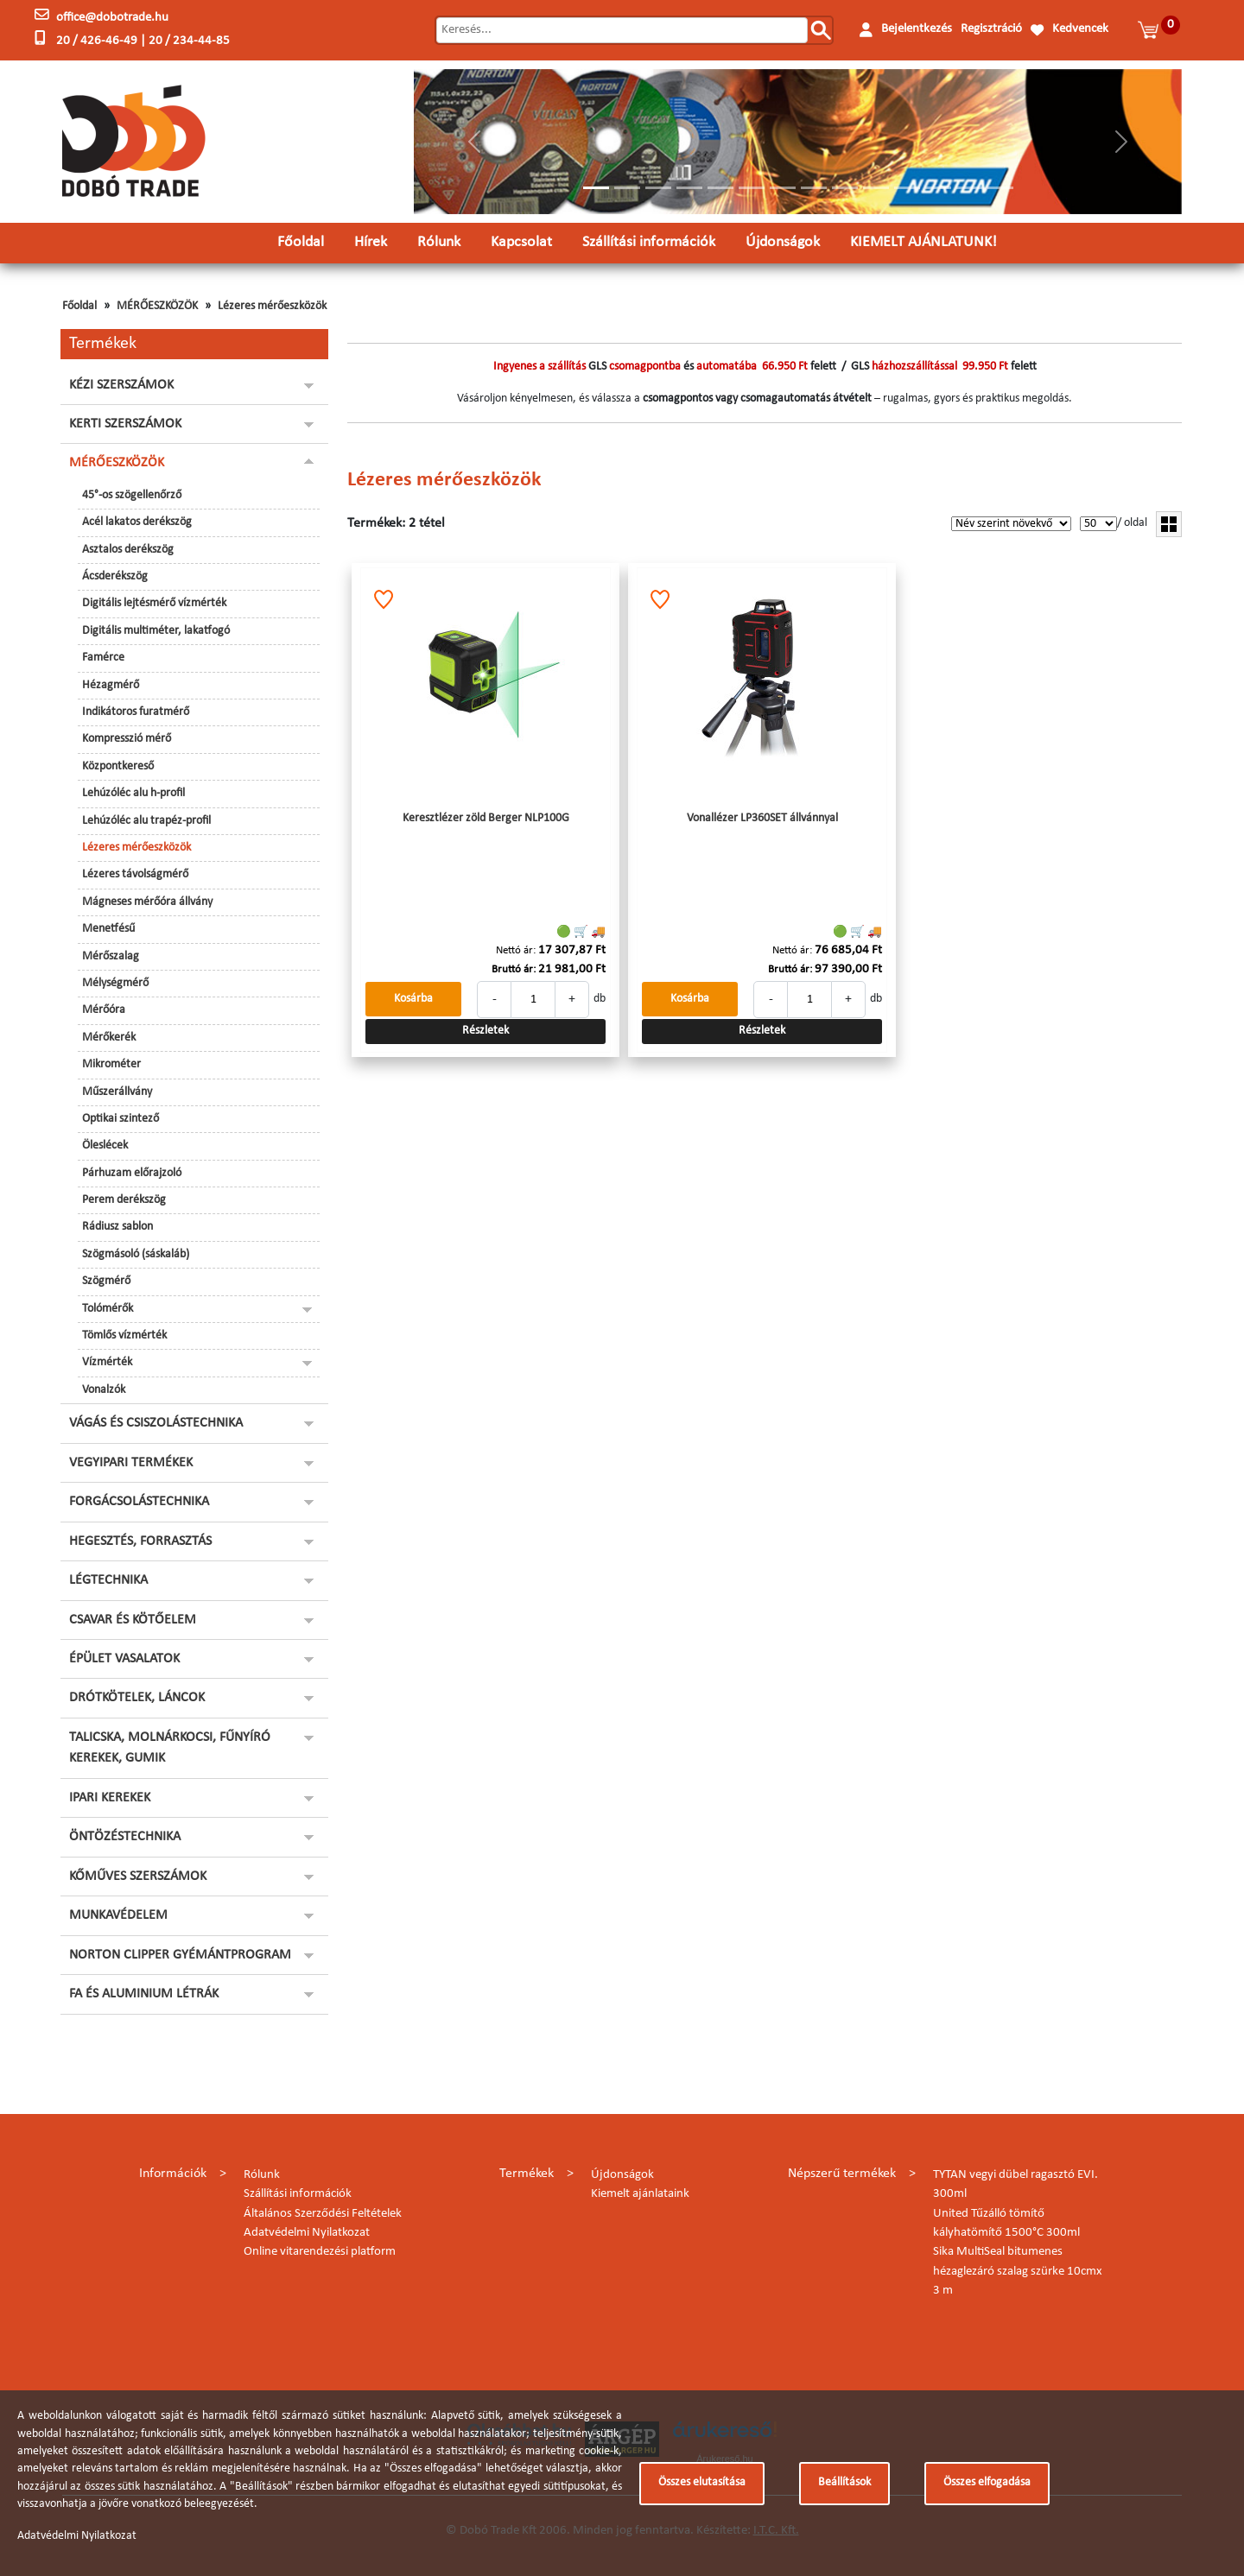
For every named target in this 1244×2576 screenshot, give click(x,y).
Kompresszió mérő (126, 738)
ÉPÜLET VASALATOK (124, 1659)
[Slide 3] (658, 188)
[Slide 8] (814, 188)
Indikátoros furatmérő (135, 712)
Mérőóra (103, 1010)
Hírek (370, 242)
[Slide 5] (720, 188)
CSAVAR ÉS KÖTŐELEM (132, 1620)
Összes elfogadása (987, 2482)
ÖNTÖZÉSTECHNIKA (125, 1837)
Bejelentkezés (916, 28)
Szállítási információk (648, 242)
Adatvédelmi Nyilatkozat (307, 2232)
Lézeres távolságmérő (135, 874)
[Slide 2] (627, 188)
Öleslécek (105, 1145)
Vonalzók (103, 1390)
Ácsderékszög (115, 576)
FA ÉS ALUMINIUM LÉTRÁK (144, 1994)
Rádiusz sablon (117, 1226)
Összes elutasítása (702, 2482)
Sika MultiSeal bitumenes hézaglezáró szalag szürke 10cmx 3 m (1017, 2271)
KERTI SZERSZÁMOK (125, 424)
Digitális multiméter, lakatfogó (156, 630)
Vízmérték (107, 1362)
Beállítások (844, 2482)
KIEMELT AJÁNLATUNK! (923, 242)
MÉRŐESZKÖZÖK (157, 306)
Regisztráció (991, 28)
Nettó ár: (516, 950)
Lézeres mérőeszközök (272, 306)
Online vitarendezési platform (320, 2251)
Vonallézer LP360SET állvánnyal (762, 818)
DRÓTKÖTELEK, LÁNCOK (137, 1698)
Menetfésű (108, 928)
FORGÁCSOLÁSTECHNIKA (139, 1502)
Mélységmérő (115, 983)
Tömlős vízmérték (124, 1335)
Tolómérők (107, 1308)
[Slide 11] (907, 188)
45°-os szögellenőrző (131, 495)
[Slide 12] (938, 188)
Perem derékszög (124, 1200)
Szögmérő (106, 1281)
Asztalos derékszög (128, 549)
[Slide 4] (689, 188)
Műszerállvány (117, 1092)
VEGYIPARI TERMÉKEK (131, 1463)
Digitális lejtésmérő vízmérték (154, 603)
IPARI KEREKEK (109, 1798)
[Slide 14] (1000, 188)
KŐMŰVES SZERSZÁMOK (137, 1876)
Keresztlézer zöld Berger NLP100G (486, 818)
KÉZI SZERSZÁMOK (121, 385)
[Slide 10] (876, 188)
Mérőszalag (110, 956)
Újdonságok (783, 242)
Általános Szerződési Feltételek (323, 2213)
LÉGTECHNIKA (108, 1580)
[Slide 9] (845, 188)
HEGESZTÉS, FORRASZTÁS (140, 1541)
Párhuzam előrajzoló (131, 1173)
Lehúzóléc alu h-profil (133, 793)
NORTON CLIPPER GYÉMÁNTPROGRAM (180, 1955)
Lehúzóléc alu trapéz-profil (146, 820)
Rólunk (438, 242)
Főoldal (300, 242)
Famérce (103, 657)
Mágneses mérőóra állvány (147, 902)
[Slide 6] (752, 188)
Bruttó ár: (514, 969)
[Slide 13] (969, 188)
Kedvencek (1080, 28)
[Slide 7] (783, 188)
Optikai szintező (120, 1118)
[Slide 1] (596, 188)
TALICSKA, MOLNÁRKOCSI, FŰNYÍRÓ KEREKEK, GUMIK (169, 1748)
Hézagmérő (110, 685)
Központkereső (118, 766)
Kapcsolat (521, 242)
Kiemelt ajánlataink (640, 2193)
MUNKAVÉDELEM (118, 1915)
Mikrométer (111, 1064)
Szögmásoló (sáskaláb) (135, 1254)
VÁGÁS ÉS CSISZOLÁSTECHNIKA (156, 1423)
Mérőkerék (109, 1037)
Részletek (485, 1030)
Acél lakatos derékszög (137, 522)
